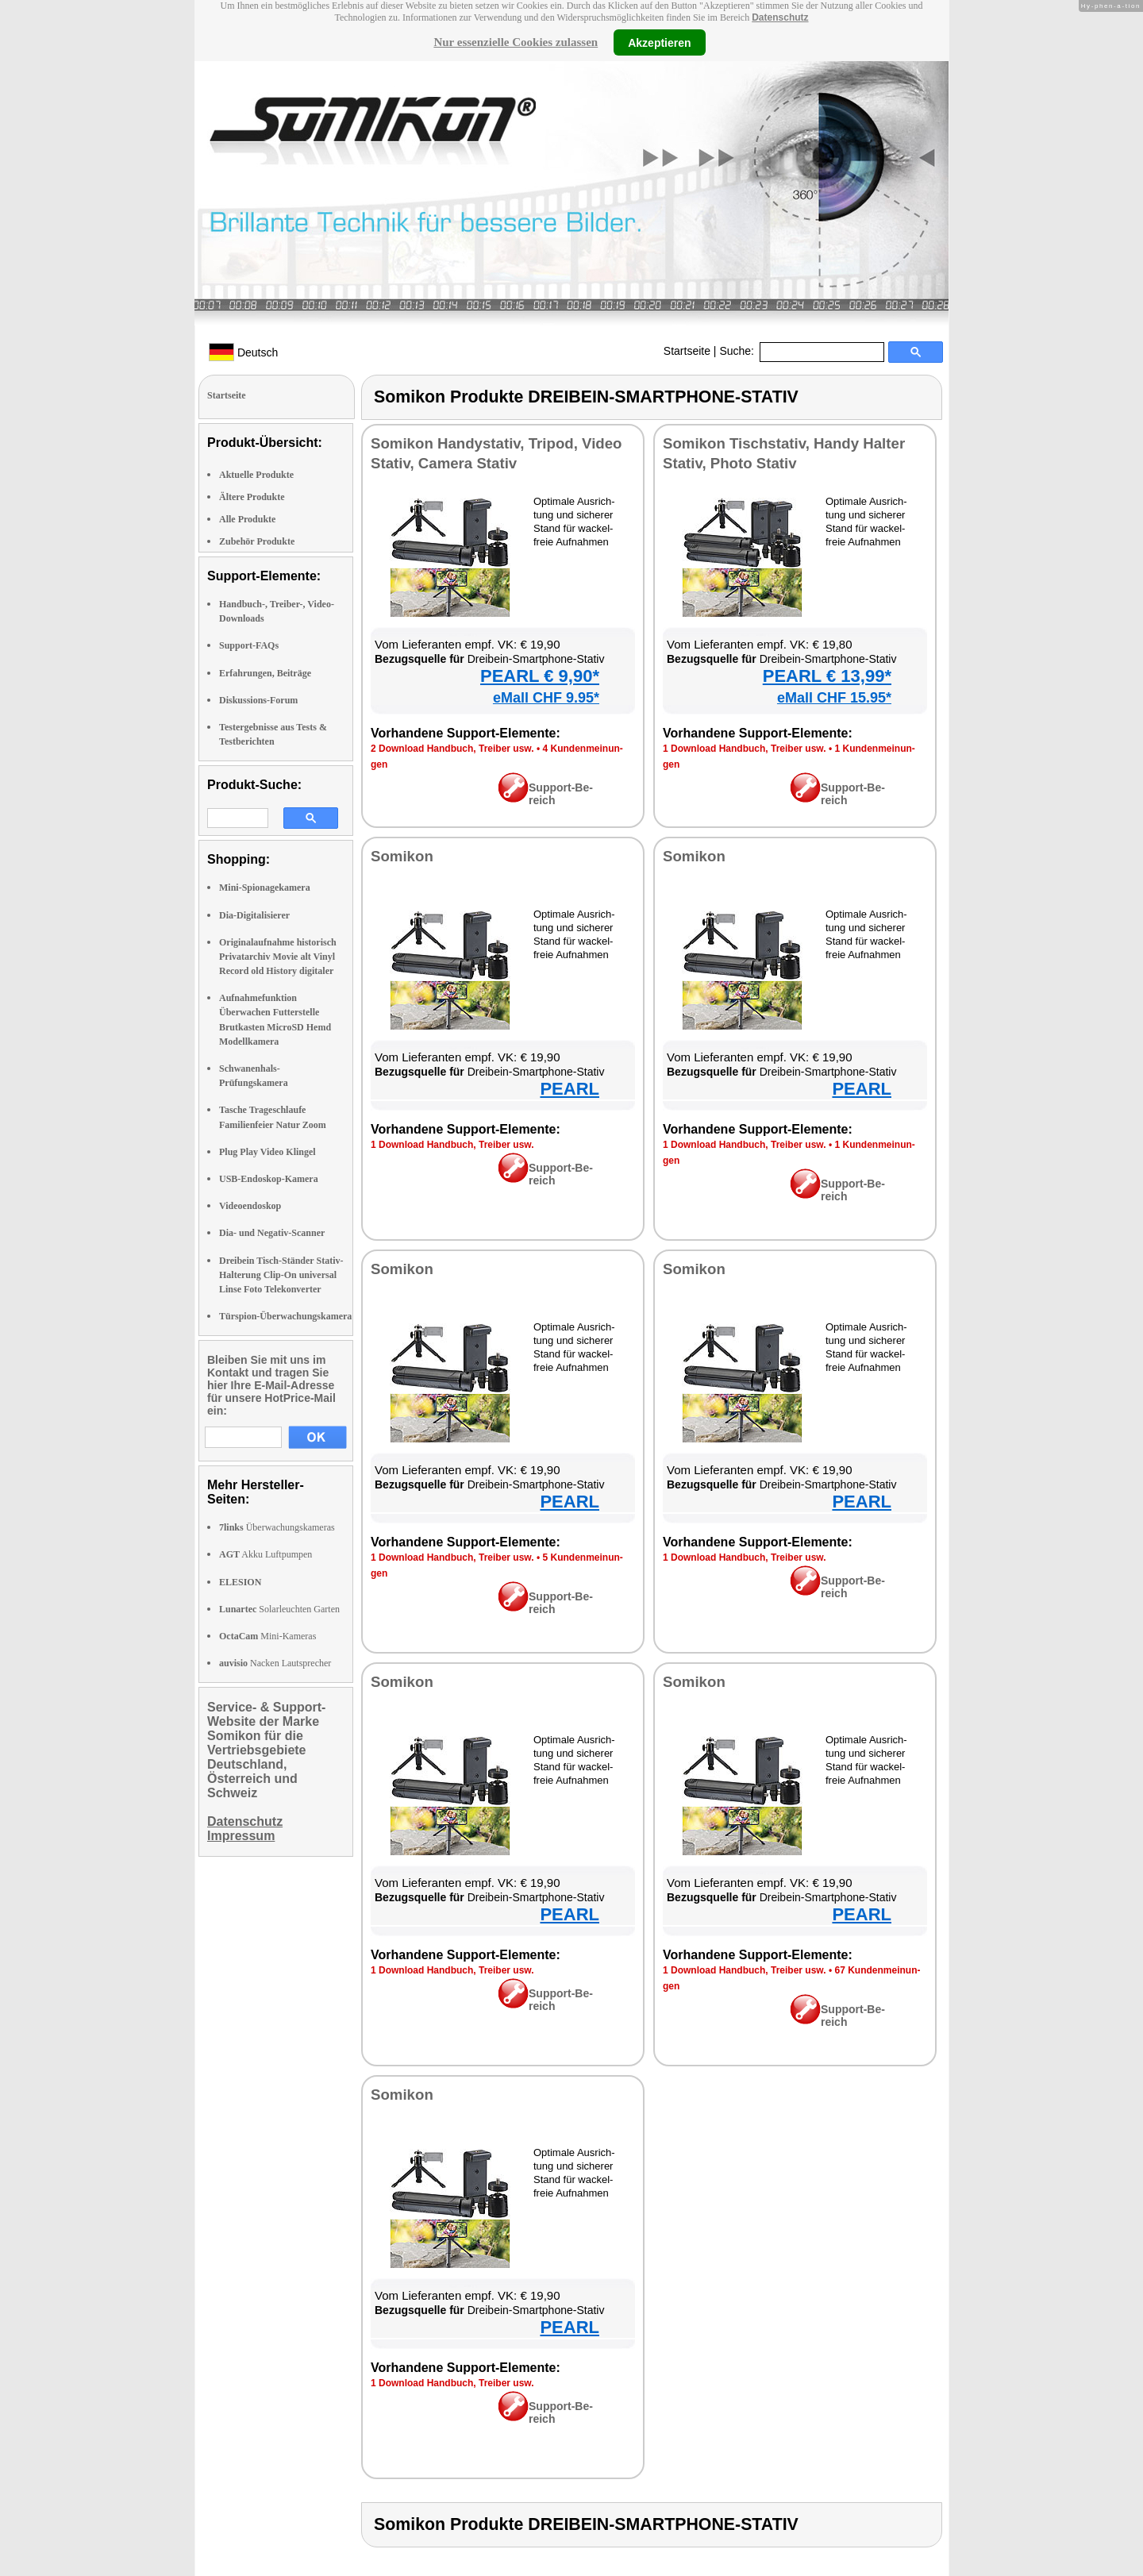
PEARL (569, 1089)
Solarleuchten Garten (279, 1609)
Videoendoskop (250, 1205)
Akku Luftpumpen (265, 1554)
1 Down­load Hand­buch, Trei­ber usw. (744, 748)
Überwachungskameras (277, 1527)
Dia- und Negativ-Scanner (272, 1232)
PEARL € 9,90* (539, 676)
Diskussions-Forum (258, 700)
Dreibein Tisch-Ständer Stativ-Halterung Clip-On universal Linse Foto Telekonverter (281, 1275)
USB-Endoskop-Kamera (268, 1178)
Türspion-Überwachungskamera (285, 1316)
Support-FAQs (249, 645)
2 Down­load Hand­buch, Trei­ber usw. (452, 748)
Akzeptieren (659, 42)
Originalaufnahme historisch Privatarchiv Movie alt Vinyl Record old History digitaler (278, 956)
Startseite (687, 351)
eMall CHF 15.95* (834, 698)
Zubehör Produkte (256, 541)
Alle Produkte (247, 519)
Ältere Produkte (252, 496)
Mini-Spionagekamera (264, 887)
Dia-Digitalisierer (254, 915)
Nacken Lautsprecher (275, 1663)
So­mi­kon (402, 856)
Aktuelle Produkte (256, 474)
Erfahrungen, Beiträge (265, 673)
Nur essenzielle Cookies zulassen (515, 42)
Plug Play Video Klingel (267, 1151)
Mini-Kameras (267, 1636)
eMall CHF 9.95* (546, 698)
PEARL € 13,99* (827, 676)
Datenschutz (780, 17)
